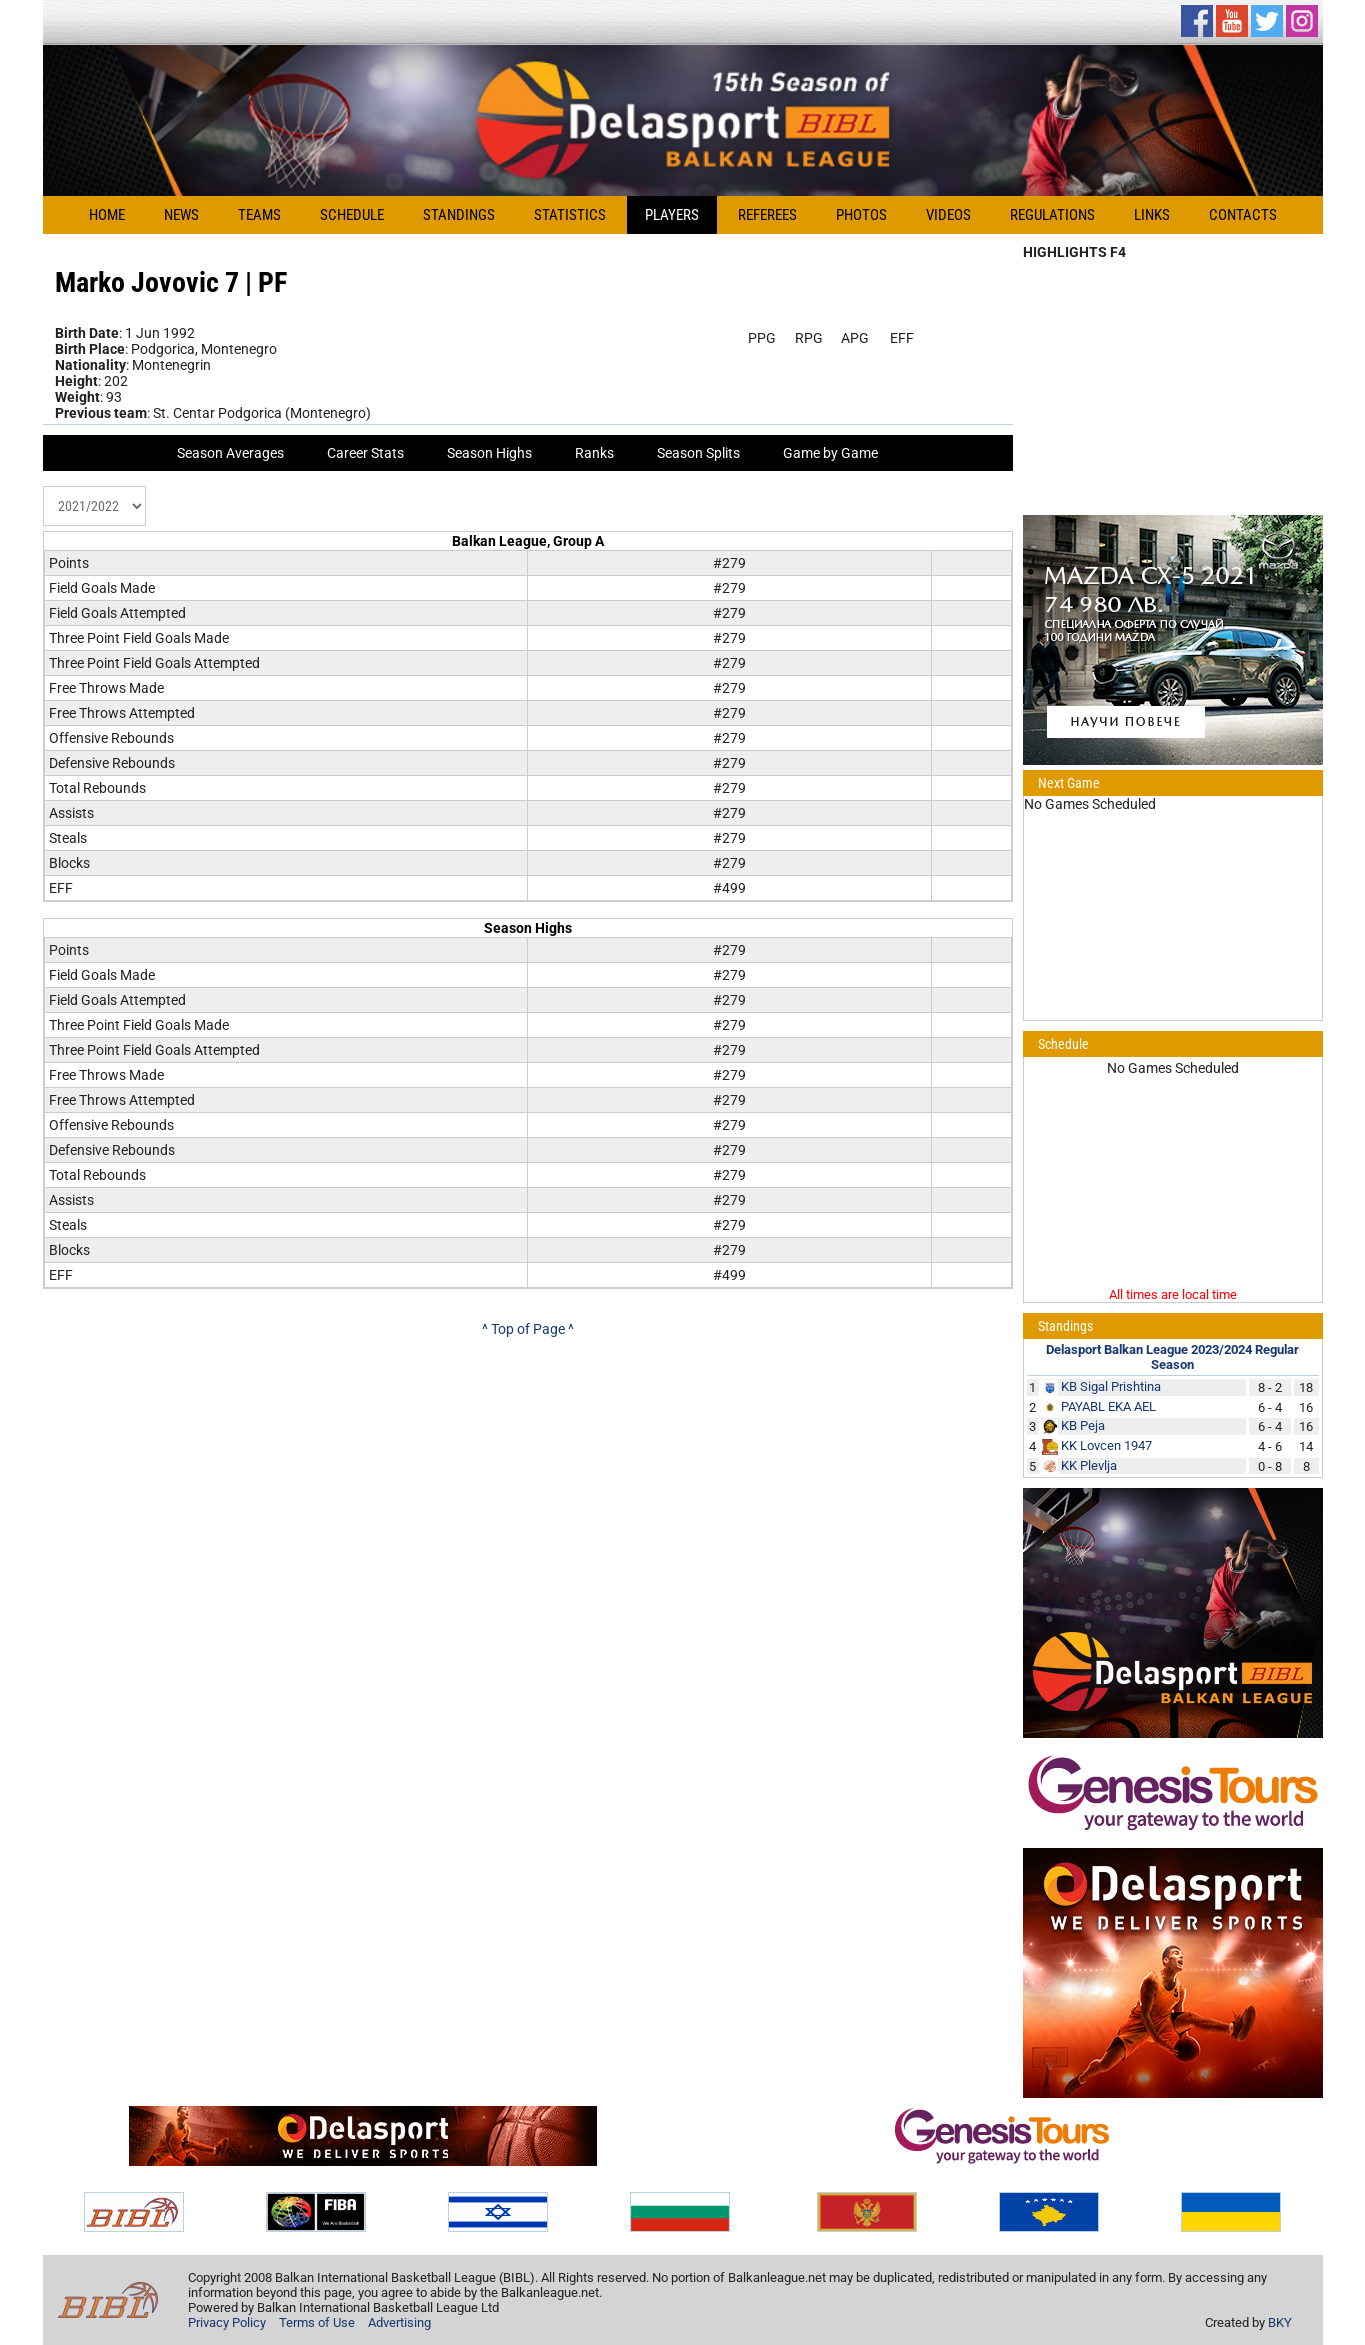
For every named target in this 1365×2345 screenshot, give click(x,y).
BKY (1280, 2322)
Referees (767, 215)
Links (1152, 215)
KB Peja (1083, 1425)
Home (107, 215)
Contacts (1243, 215)
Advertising (399, 2322)
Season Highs (489, 453)
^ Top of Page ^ (528, 1329)
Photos (861, 215)
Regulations (1052, 215)
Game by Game (830, 453)
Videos (948, 215)
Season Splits (698, 453)
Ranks (594, 453)
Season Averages (230, 453)
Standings (459, 215)
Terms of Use (317, 2322)
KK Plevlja (1089, 1465)
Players (672, 215)
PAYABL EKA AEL (1108, 1406)
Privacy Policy (227, 2322)
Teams (259, 215)
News (181, 215)
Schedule (352, 215)
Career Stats (365, 453)
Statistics (570, 215)
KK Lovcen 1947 (1106, 1445)
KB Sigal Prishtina (1111, 1386)
